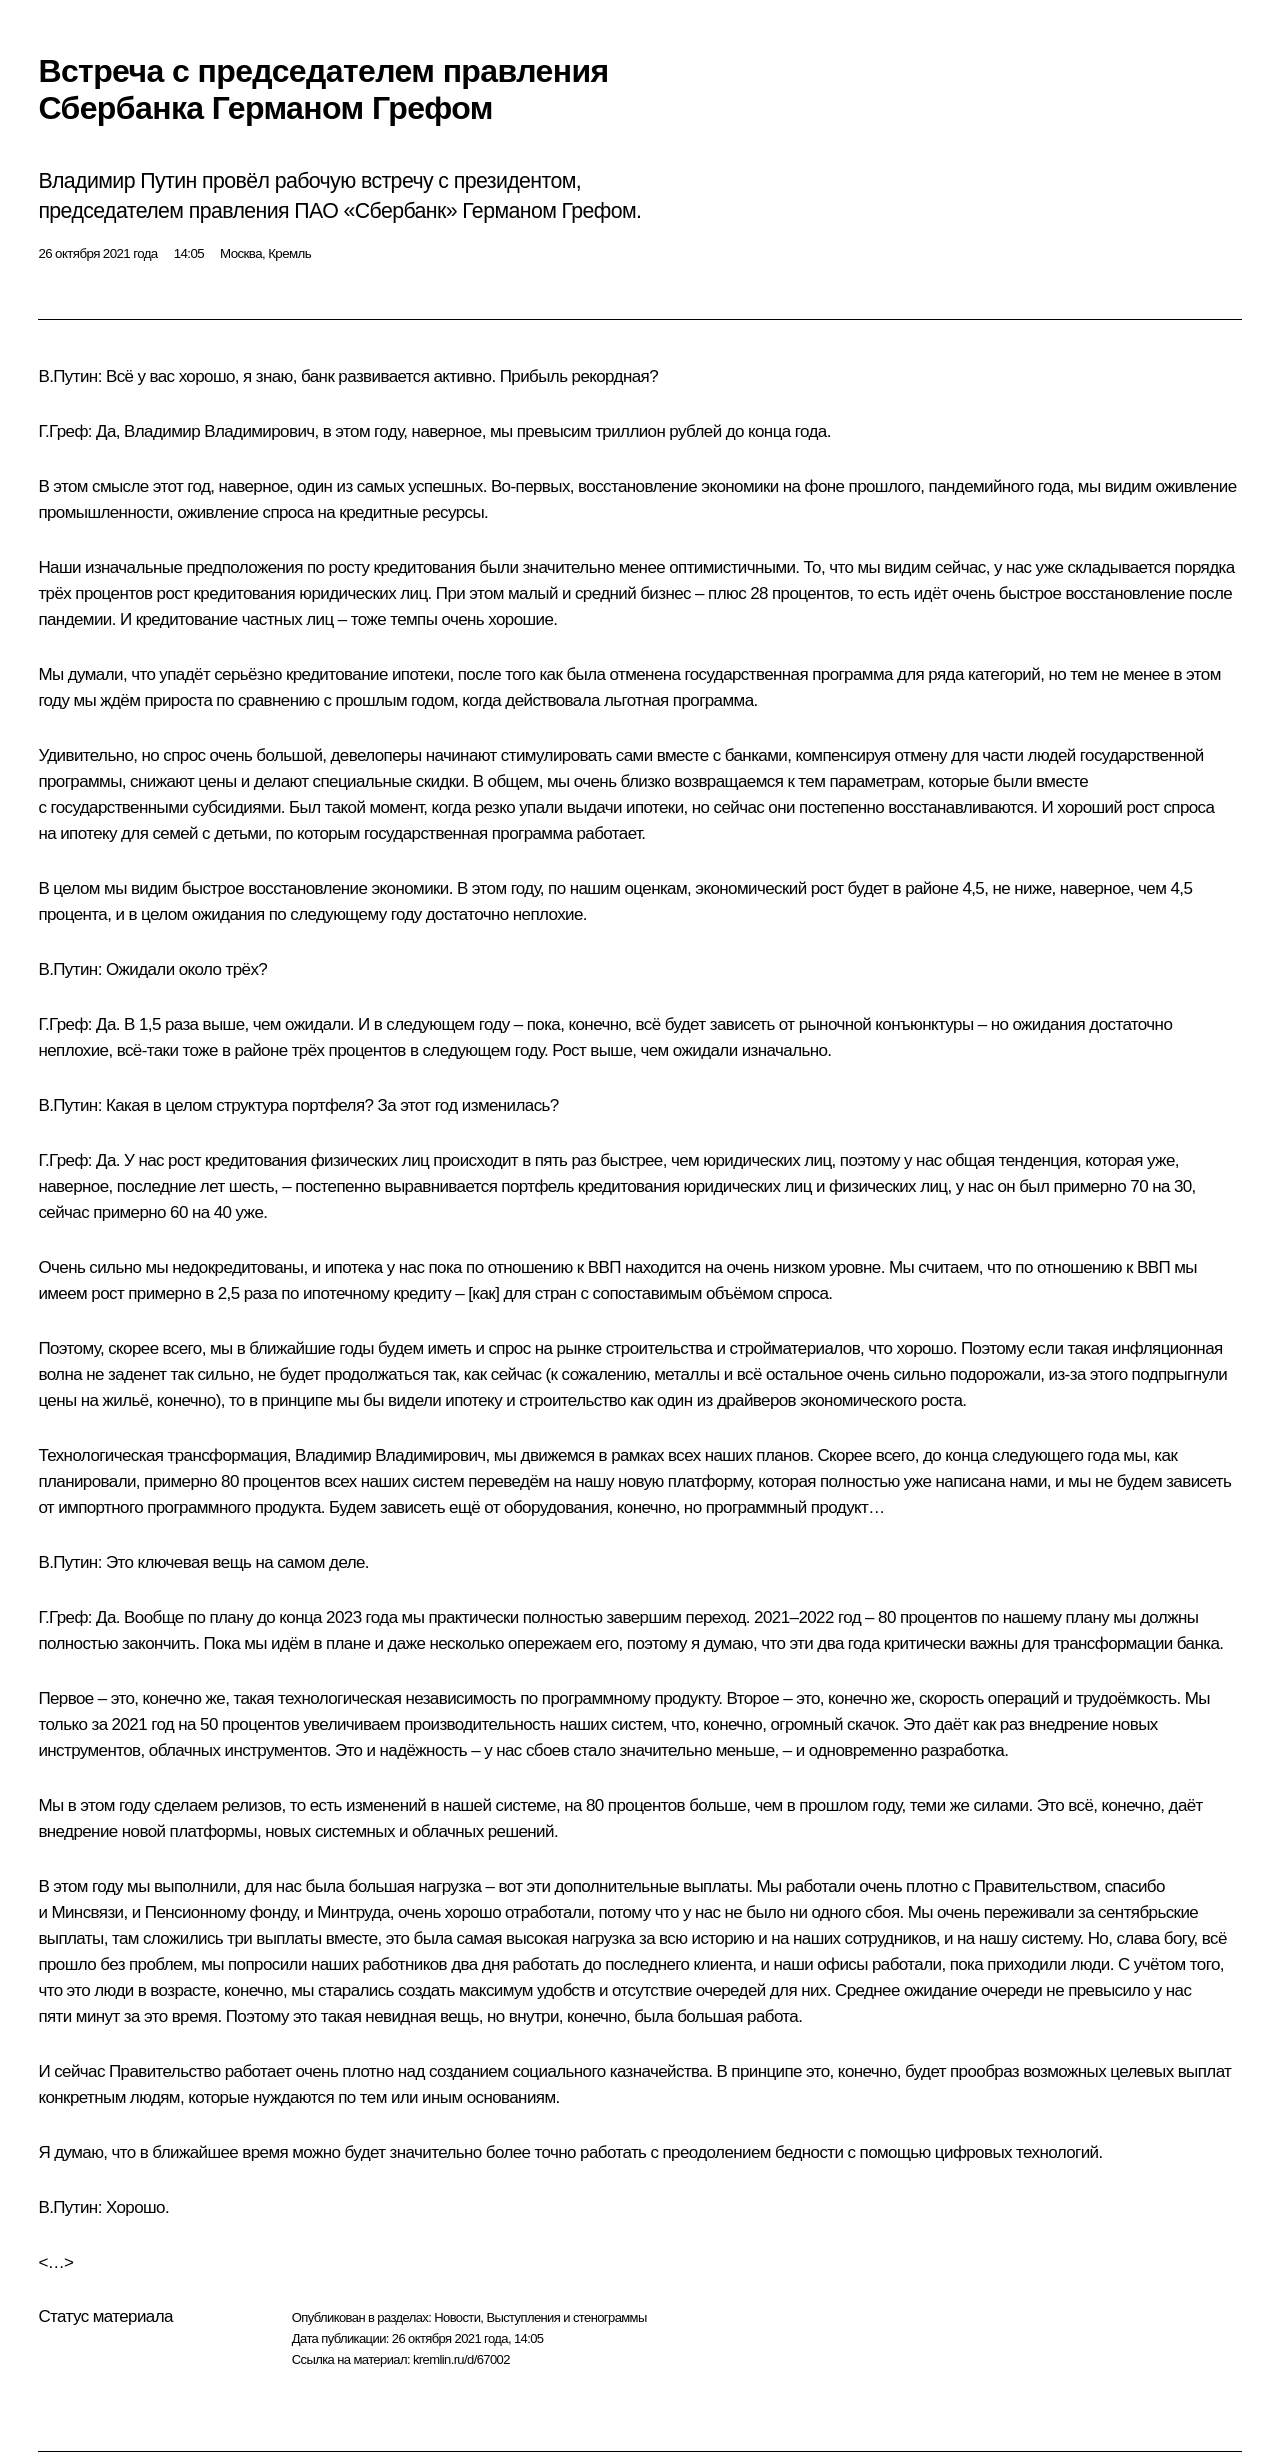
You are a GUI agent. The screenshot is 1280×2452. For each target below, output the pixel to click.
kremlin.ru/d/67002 (461, 2359)
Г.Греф (62, 431)
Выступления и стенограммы (566, 2317)
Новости (457, 2317)
